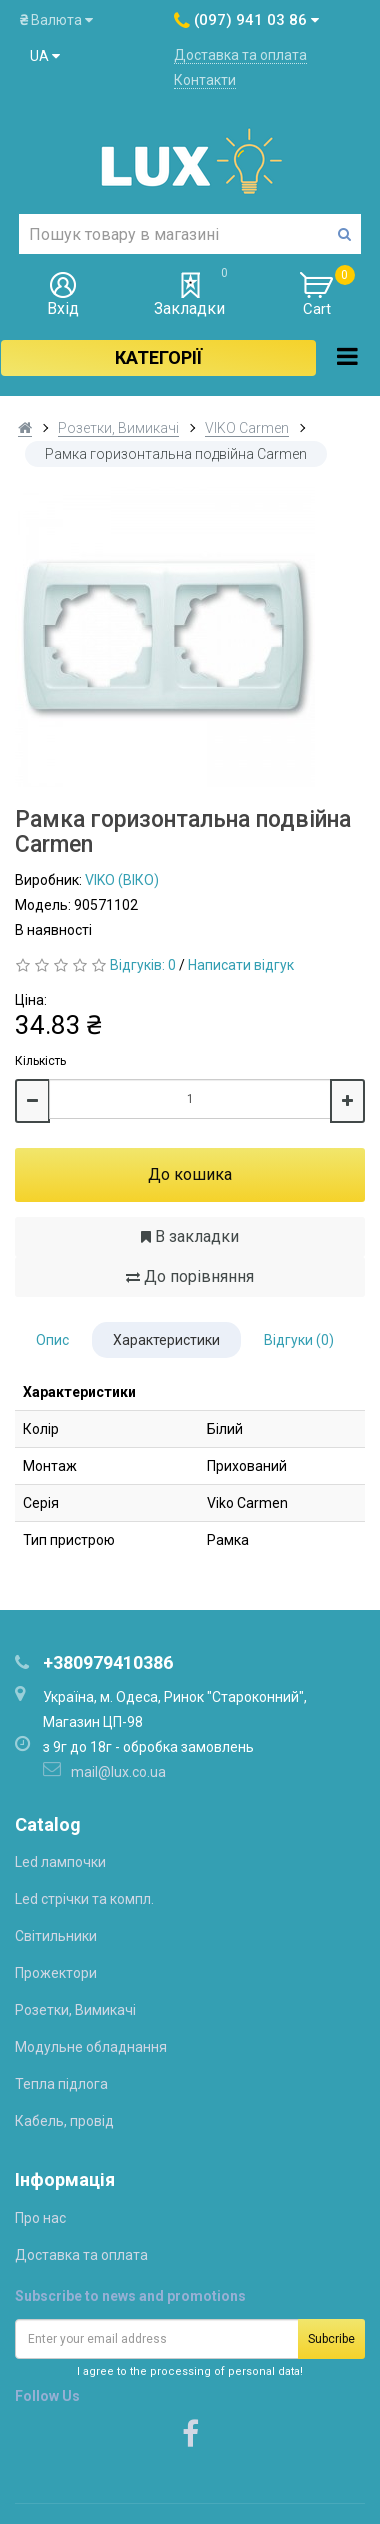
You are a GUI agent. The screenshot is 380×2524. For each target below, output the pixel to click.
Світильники (56, 1936)
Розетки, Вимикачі (118, 428)
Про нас (40, 2218)
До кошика (190, 1174)
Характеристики (166, 1340)
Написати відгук (241, 965)
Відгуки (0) (299, 1340)
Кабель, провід (64, 2121)
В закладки (190, 1236)
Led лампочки (60, 1862)
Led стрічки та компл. (84, 1899)
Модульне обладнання (91, 2047)
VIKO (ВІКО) (122, 880)
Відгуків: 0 (143, 965)
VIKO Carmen (247, 428)
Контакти (205, 80)
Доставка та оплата (240, 55)
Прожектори (56, 1973)
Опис (52, 1340)
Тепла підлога (61, 2084)
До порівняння (190, 1276)
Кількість (40, 1061)
